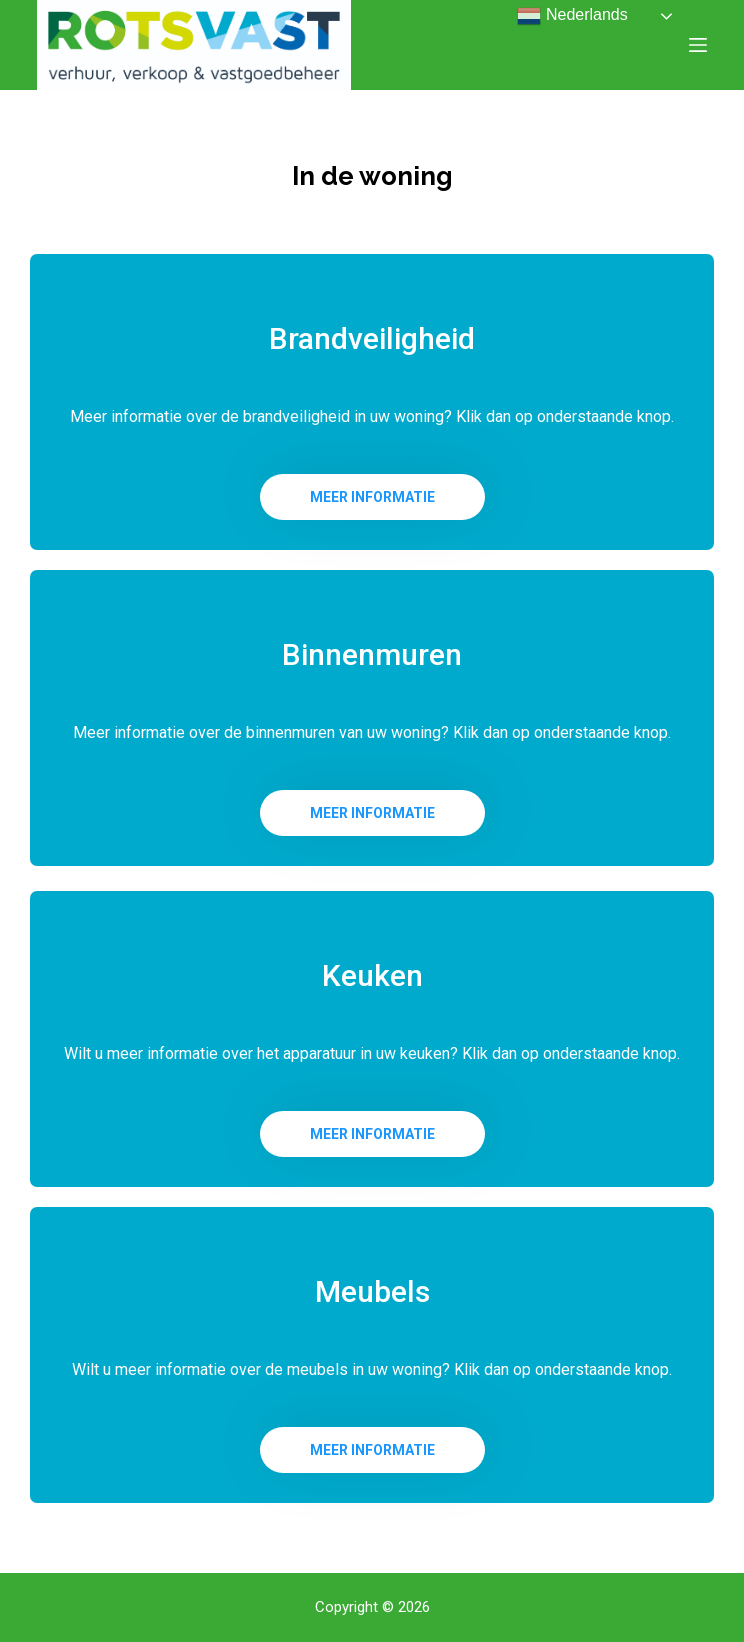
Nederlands (572, 16)
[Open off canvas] (698, 45)
